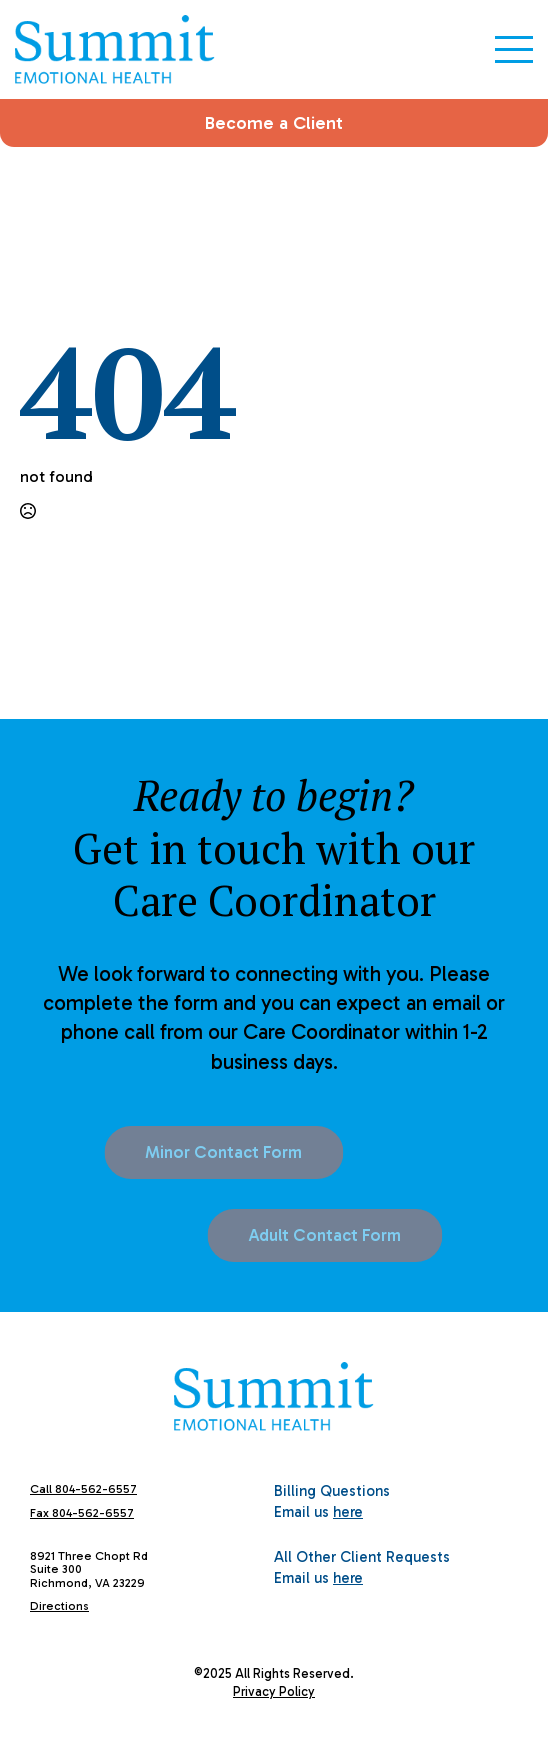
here (348, 1512)
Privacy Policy (274, 1691)
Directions (59, 1606)
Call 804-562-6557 (83, 1489)
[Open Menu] (514, 49)
